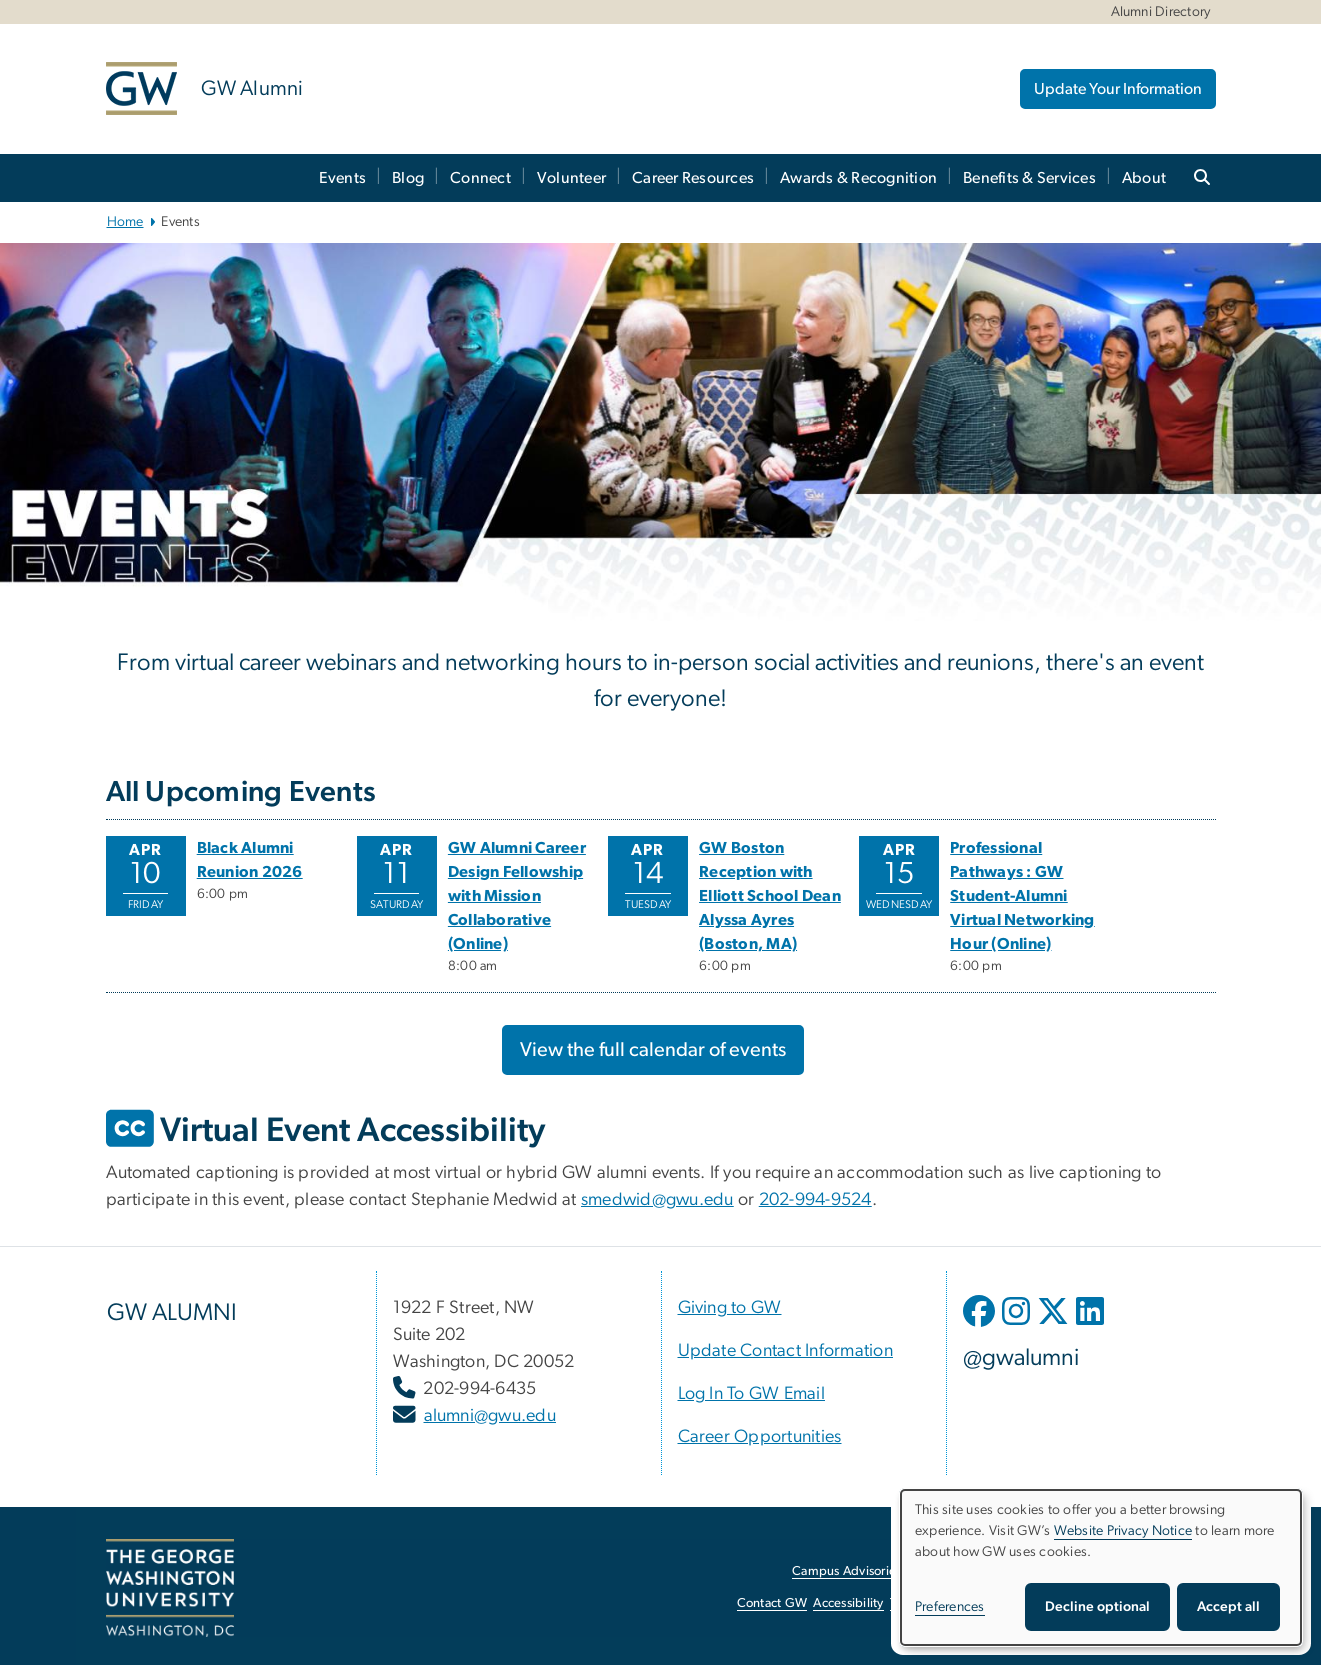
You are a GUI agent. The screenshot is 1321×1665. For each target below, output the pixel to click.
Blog (408, 178)
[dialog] (1101, 1567)
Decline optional (1097, 1607)
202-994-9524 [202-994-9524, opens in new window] (815, 1200)
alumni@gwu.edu (490, 1416)
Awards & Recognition (858, 178)
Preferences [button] (950, 1607)
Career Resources (693, 178)
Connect (480, 178)
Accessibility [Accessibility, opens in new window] (848, 1603)
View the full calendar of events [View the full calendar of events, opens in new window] (653, 1050)
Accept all (1228, 1607)
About (1144, 178)
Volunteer (571, 178)
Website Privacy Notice (1123, 1531)
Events (343, 178)
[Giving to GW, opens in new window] (730, 1308)
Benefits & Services (1029, 178)
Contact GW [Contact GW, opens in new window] (772, 1603)
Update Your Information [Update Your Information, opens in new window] (1118, 89)
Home (125, 222)
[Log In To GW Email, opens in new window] (752, 1394)
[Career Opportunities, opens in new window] (760, 1437)
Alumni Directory (1161, 12)
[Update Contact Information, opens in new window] (786, 1351)
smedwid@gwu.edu (657, 1200)
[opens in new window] (981, 1326)
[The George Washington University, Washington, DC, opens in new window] (170, 1588)
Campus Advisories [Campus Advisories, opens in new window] (846, 1571)
